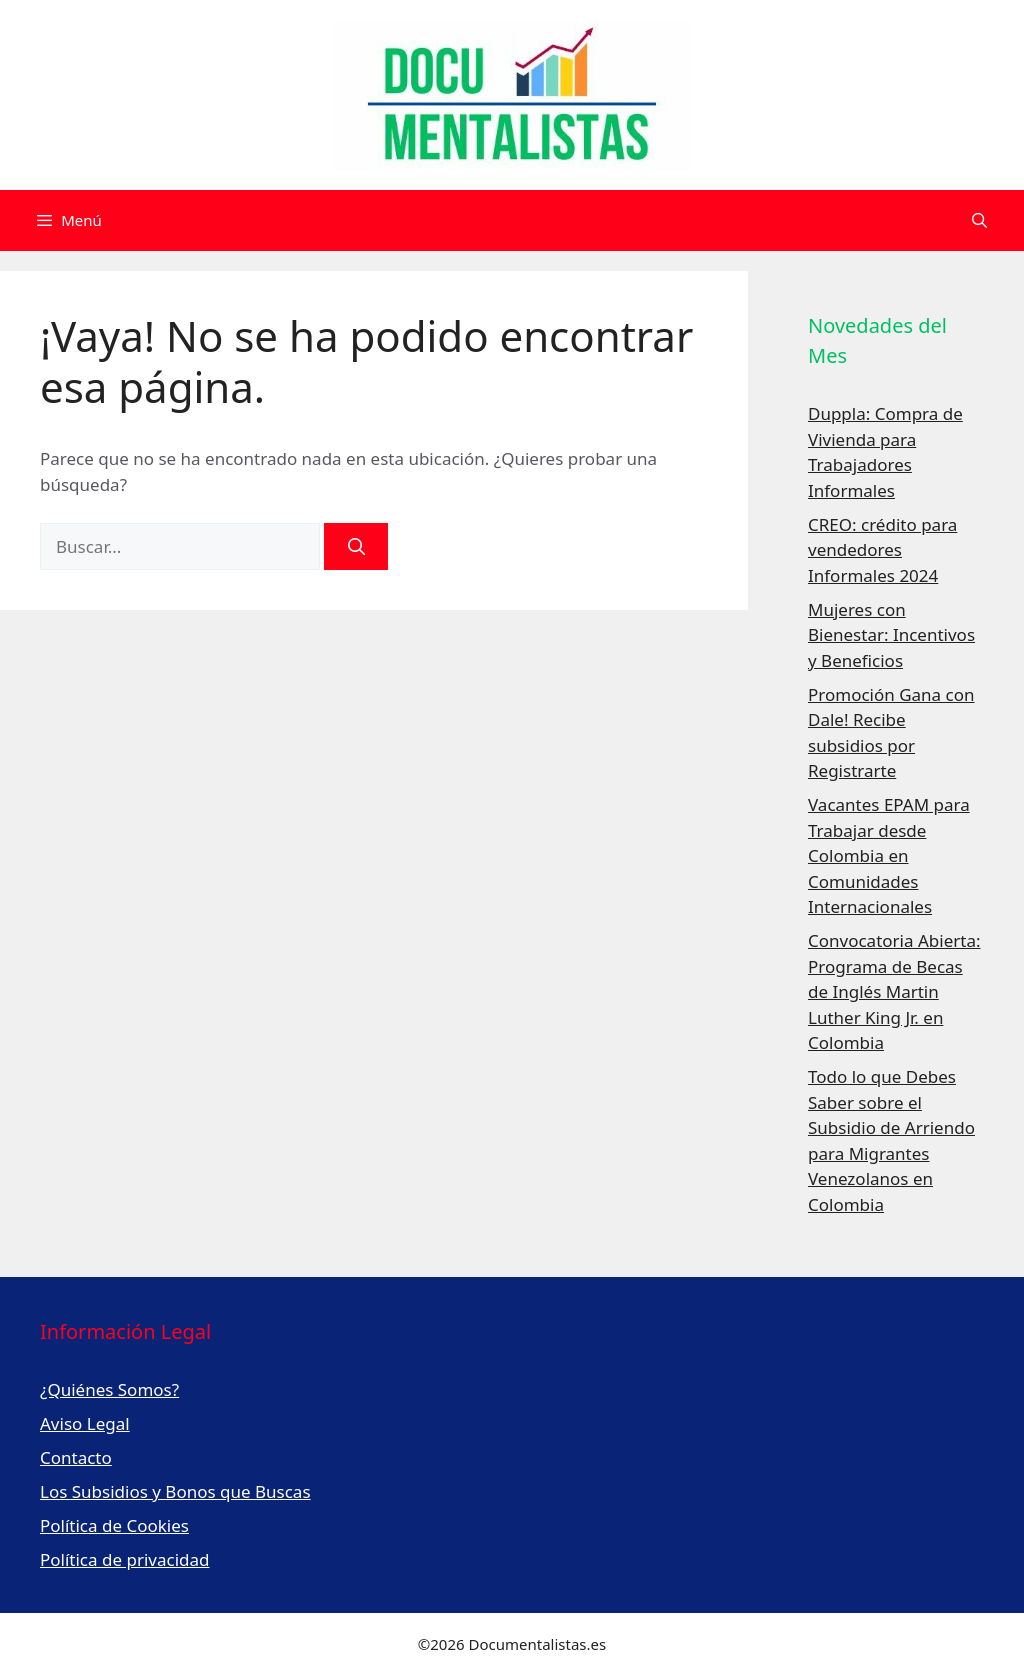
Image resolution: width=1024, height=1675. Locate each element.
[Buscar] (356, 547)
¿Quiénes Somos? (109, 1389)
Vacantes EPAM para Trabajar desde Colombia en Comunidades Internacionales (889, 855)
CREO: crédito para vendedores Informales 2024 (882, 550)
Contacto (76, 1457)
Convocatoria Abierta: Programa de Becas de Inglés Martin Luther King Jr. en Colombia (894, 991)
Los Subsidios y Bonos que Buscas (175, 1491)
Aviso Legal (85, 1423)
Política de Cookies (114, 1525)
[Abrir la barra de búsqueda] (979, 220)
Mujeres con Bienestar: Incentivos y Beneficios (891, 635)
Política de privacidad (124, 1559)
